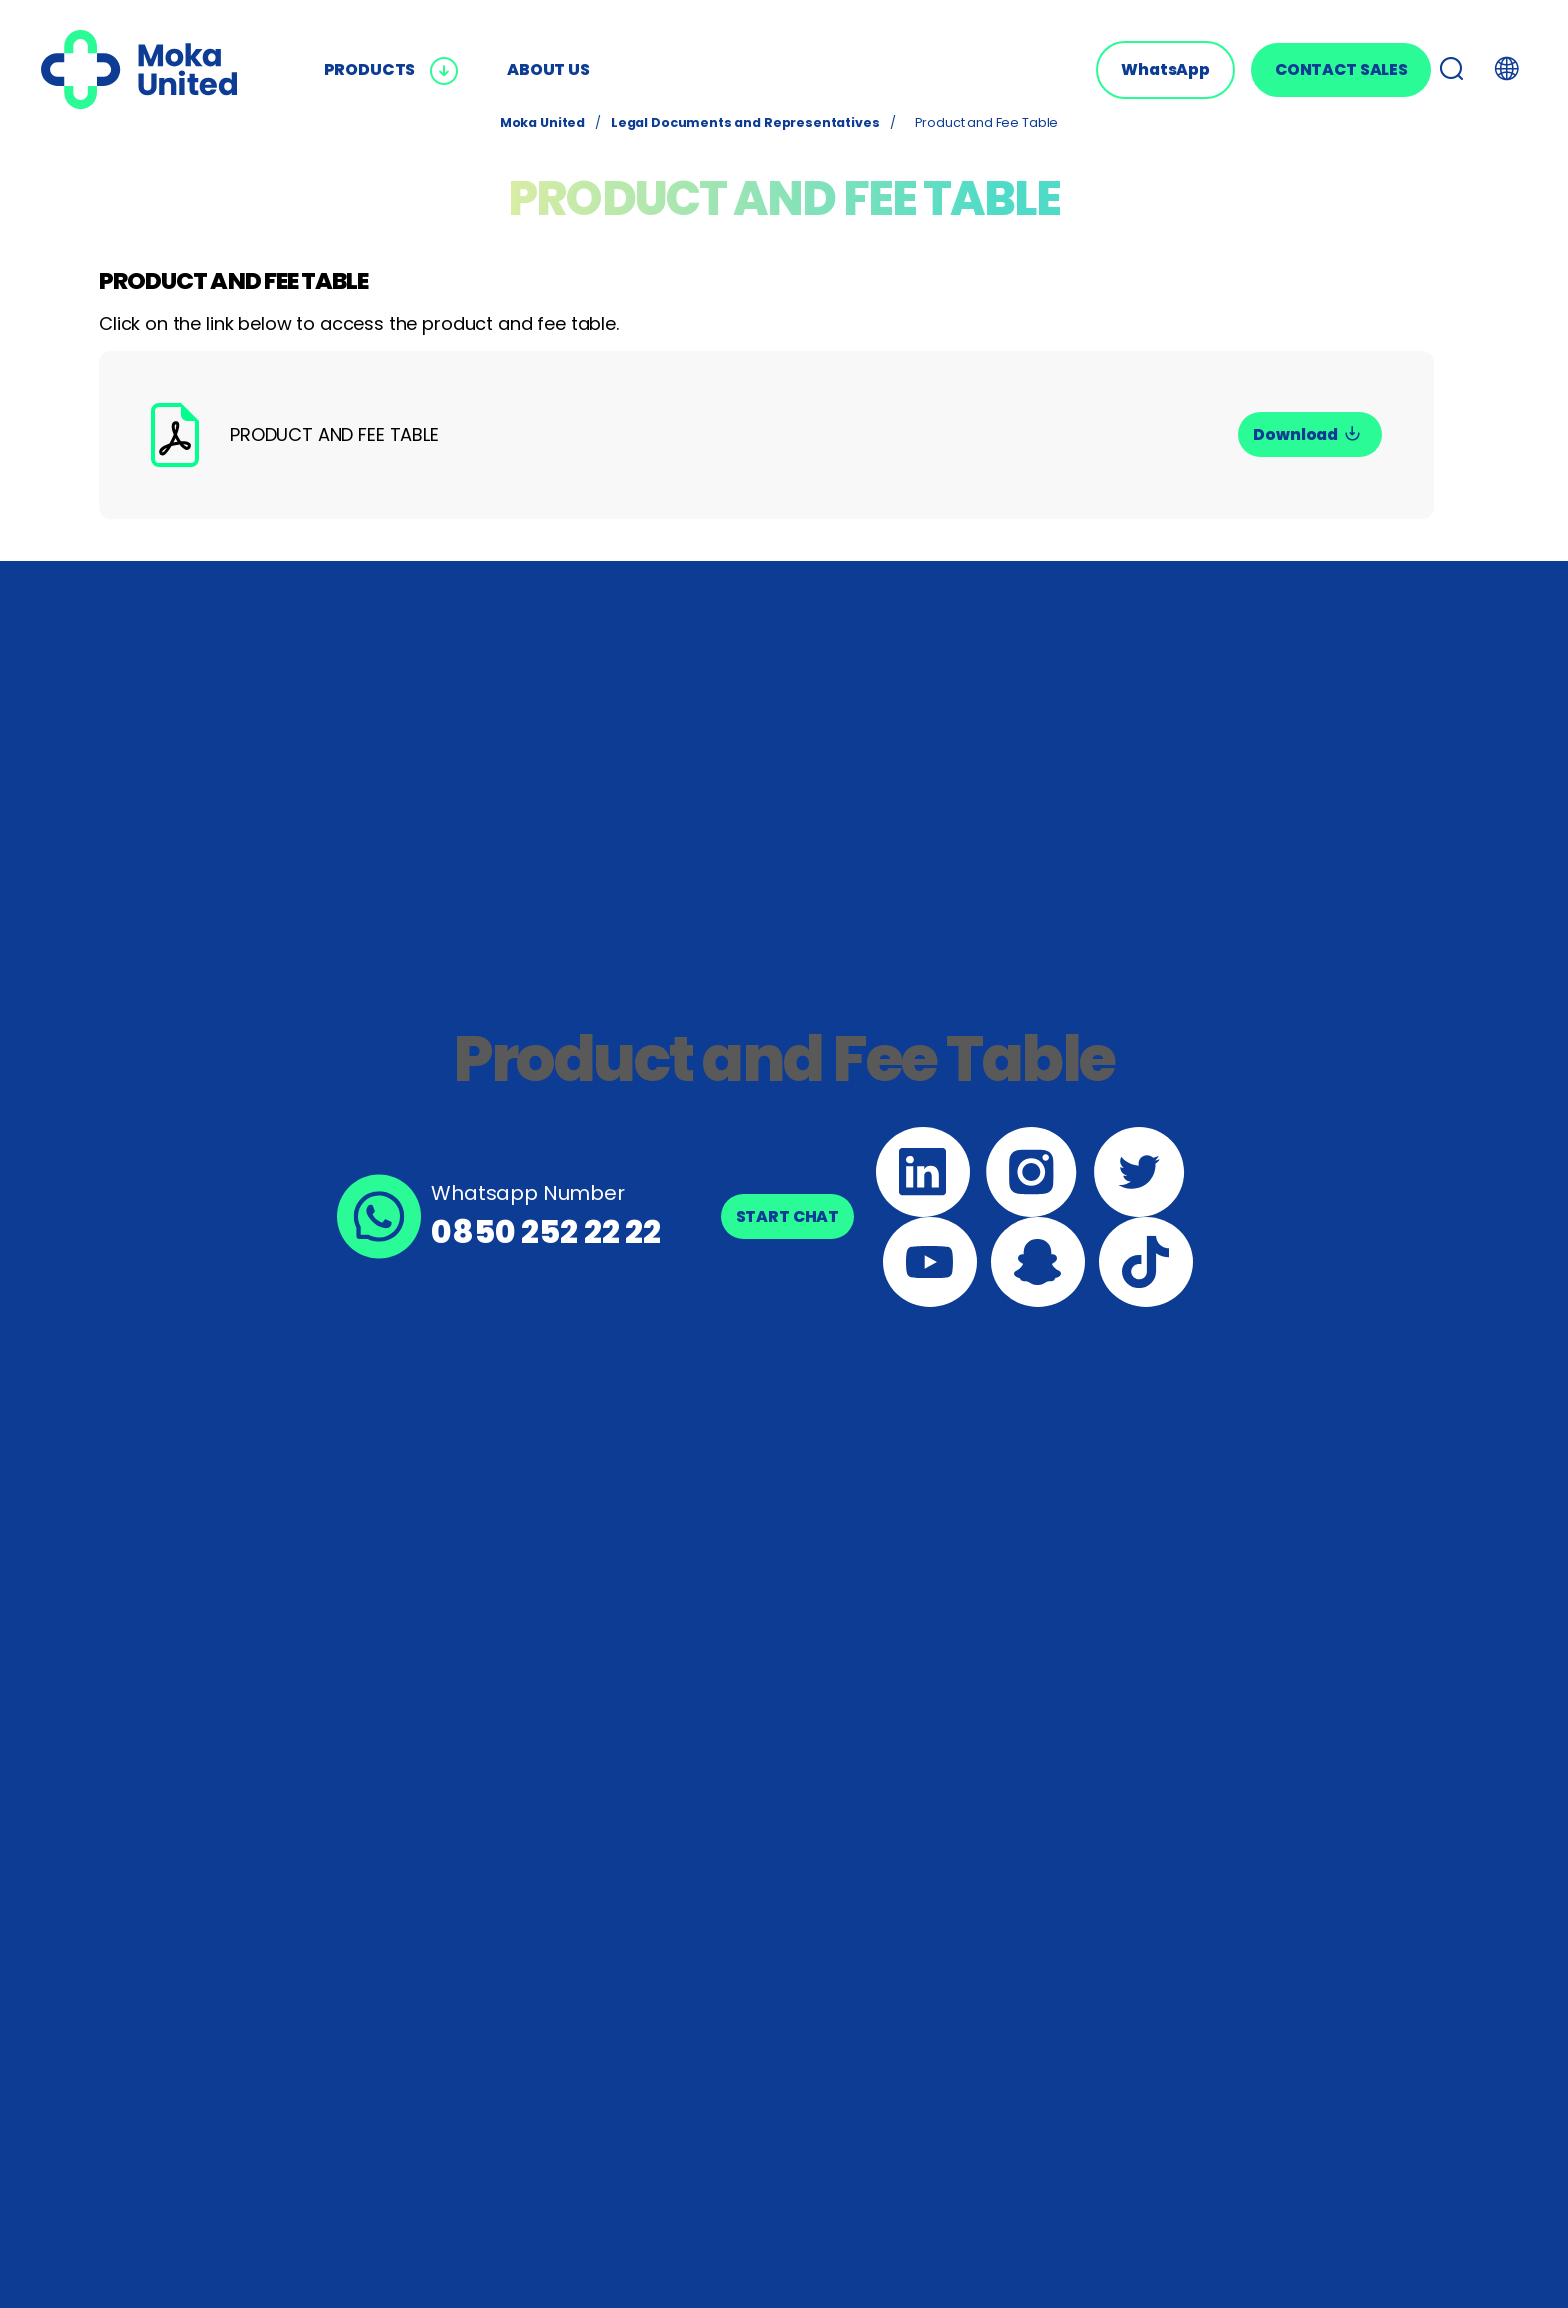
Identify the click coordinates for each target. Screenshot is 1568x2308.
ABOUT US (548, 69)
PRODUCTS (392, 70)
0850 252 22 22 (546, 1231)
